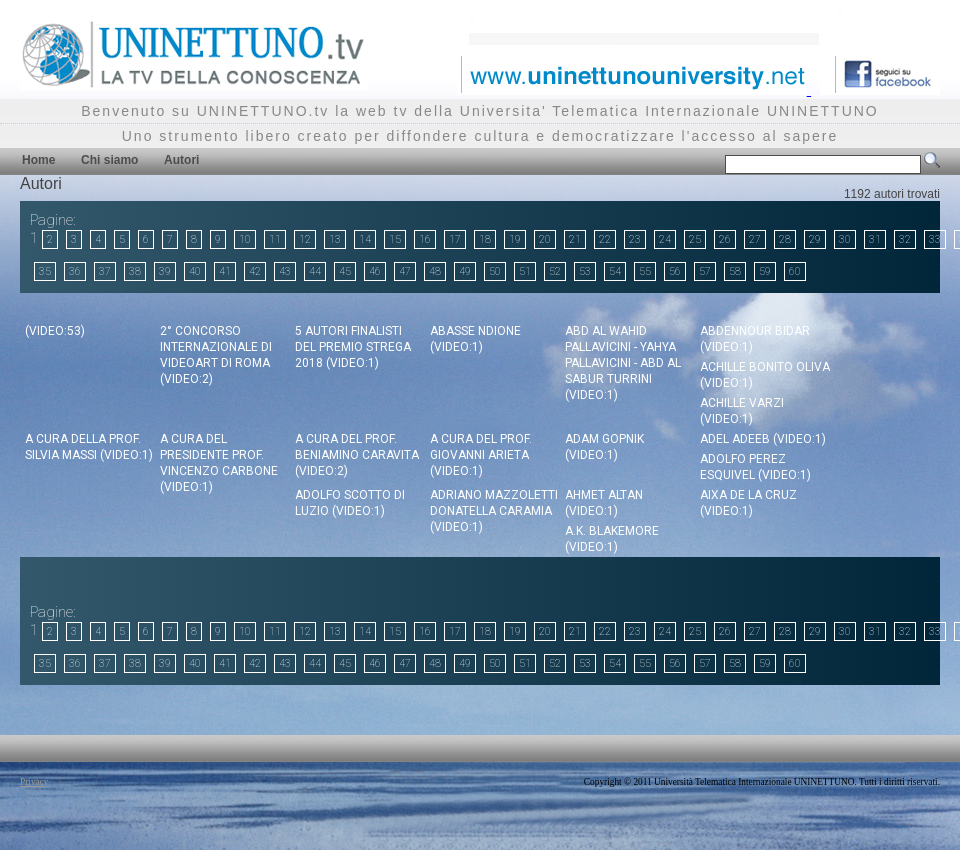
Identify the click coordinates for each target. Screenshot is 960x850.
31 (875, 239)
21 (575, 239)
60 (795, 271)
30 (845, 239)
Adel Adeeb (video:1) (763, 439)
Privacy (34, 782)
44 (315, 271)
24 (665, 239)
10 (245, 239)
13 (335, 239)
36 (75, 271)
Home (38, 160)
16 (425, 239)
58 (735, 271)
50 (495, 271)
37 (105, 271)
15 (395, 239)
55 (645, 271)
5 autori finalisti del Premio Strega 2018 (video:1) (353, 347)
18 (485, 239)
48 (435, 271)
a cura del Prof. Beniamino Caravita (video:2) (357, 455)
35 (45, 271)
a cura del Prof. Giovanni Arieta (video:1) (481, 455)
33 (935, 239)
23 (635, 239)
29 (815, 239)
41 (225, 271)
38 (135, 271)
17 (455, 239)
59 (765, 271)
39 (165, 271)
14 (365, 239)
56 (675, 271)
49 (465, 271)
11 (275, 239)
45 (345, 271)
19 (515, 239)
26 (725, 239)
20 (545, 239)
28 (785, 239)
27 (755, 239)
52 (555, 271)
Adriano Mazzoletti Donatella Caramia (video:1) (494, 511)
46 (375, 271)
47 (405, 271)
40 (195, 271)
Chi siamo (109, 160)
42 (255, 271)
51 (525, 271)
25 (695, 239)
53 (585, 271)
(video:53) (55, 331)
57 (705, 271)
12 (305, 239)
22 (605, 239)
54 (615, 271)
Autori (181, 160)
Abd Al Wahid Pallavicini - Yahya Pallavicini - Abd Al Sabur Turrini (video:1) (623, 363)
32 (905, 239)
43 (285, 271)
